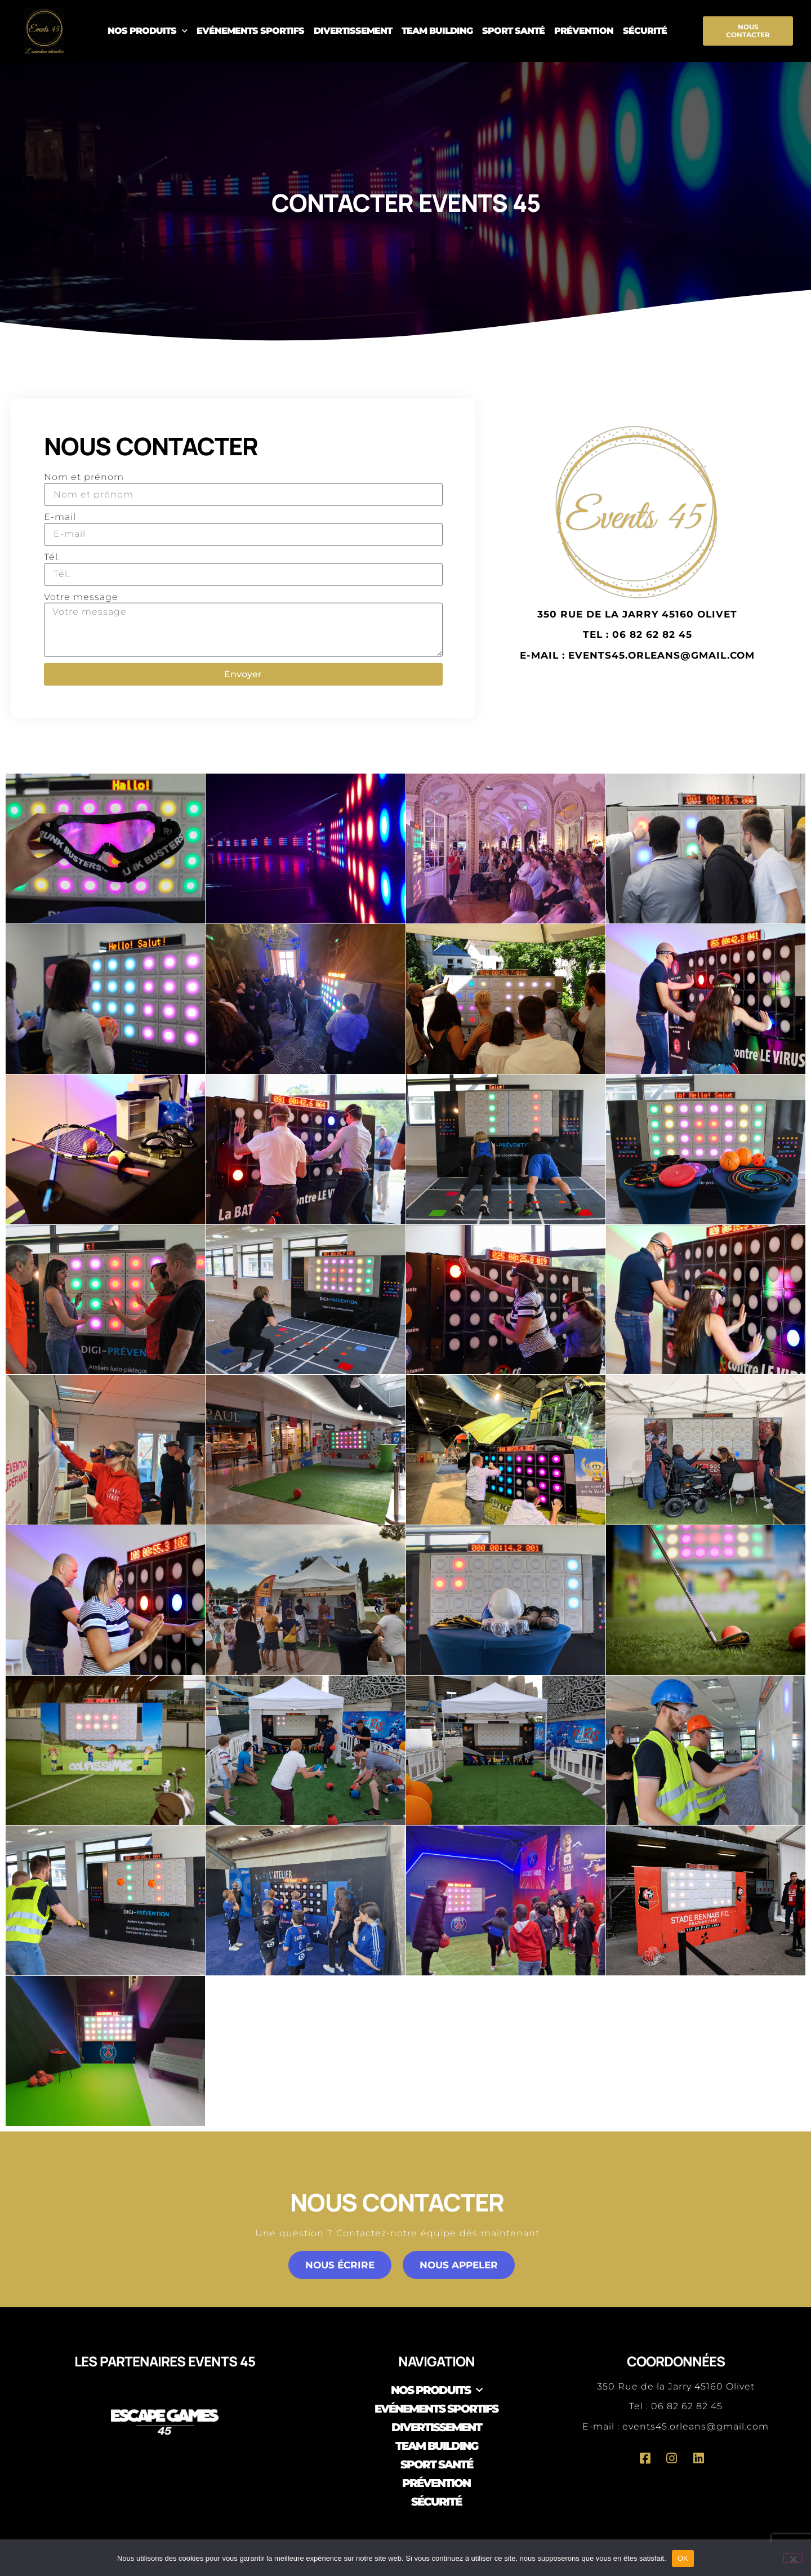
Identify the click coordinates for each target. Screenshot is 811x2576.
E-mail (60, 517)
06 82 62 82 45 (687, 2406)
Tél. (52, 557)
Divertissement (353, 30)
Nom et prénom (84, 477)
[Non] (793, 2558)
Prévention (583, 30)
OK (683, 2558)
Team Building (437, 30)
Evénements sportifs (250, 30)
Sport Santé (513, 30)
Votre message (81, 596)
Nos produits (147, 30)
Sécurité (645, 30)
